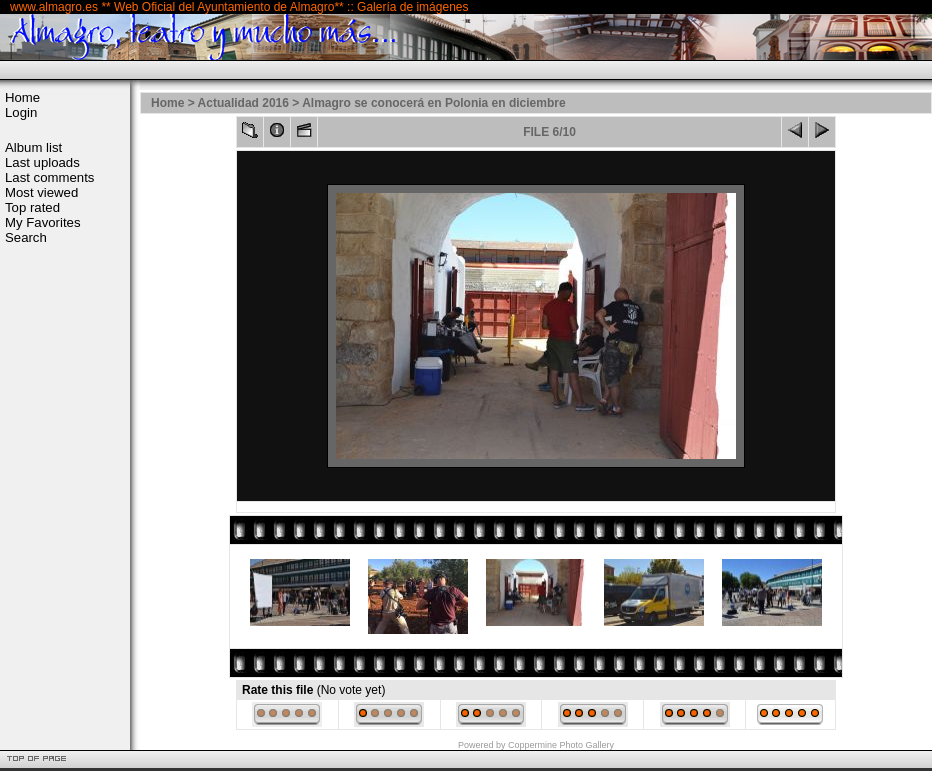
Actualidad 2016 (243, 103)
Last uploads (42, 162)
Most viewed (41, 192)
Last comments (49, 177)
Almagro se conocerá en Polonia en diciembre (433, 103)
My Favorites (42, 222)
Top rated (32, 207)
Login (21, 112)
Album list (33, 147)
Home (22, 97)
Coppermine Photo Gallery (561, 745)
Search (26, 237)
